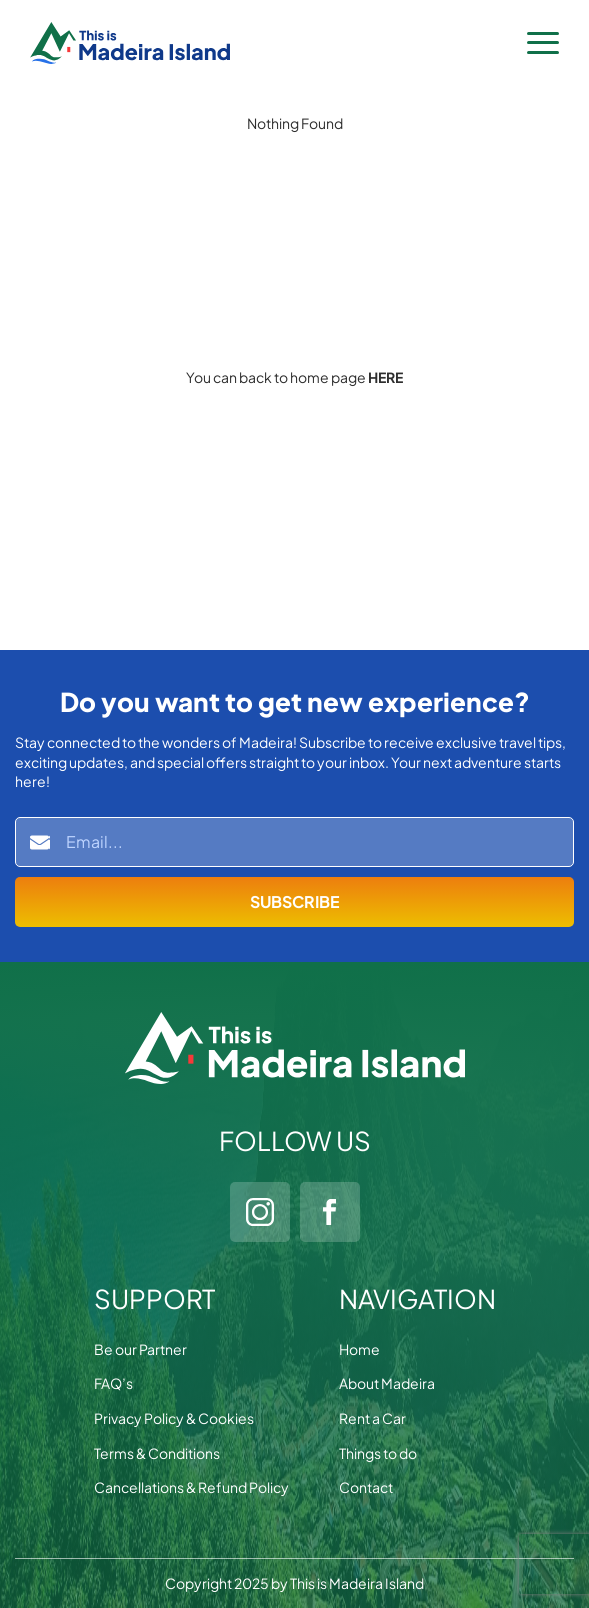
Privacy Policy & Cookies (174, 1418)
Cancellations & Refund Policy (191, 1487)
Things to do (378, 1453)
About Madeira (387, 1383)
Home (359, 1349)
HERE (385, 377)
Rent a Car (372, 1418)
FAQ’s (113, 1383)
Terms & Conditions (157, 1453)
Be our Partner (140, 1349)
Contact (366, 1487)
